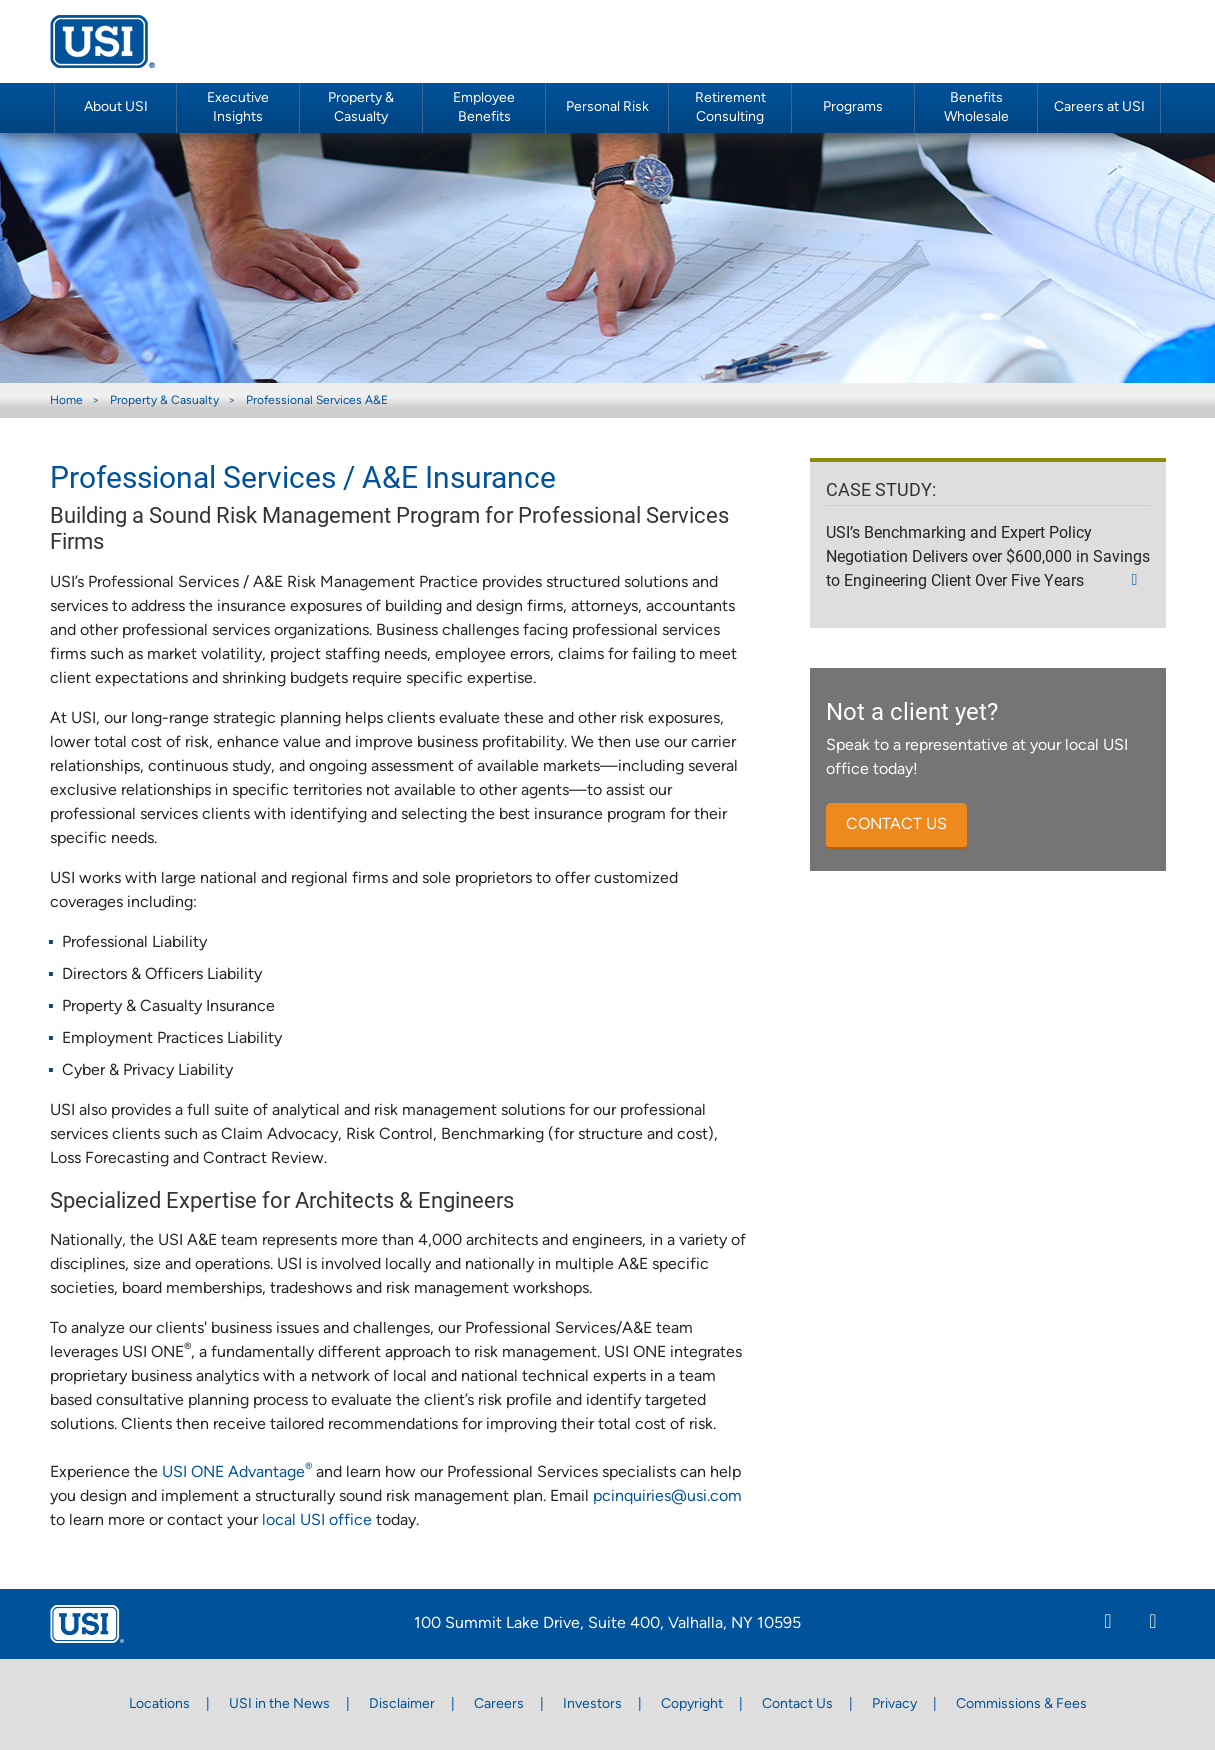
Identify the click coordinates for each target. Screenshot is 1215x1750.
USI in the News (279, 1704)
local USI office (319, 1521)
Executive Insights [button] (238, 108)
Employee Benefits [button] (484, 108)
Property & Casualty (164, 401)
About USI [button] (116, 107)
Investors (592, 1704)
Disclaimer (402, 1704)
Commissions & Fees (1021, 1704)
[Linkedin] (1108, 1624)
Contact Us (797, 1704)
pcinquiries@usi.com (667, 1497)
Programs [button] (853, 107)
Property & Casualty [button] (361, 108)
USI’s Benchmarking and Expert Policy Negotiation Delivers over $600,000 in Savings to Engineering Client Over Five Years (988, 555)
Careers (499, 1704)
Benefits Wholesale (976, 108)
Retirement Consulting (730, 108)
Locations (159, 1704)
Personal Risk (607, 107)
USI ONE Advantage (237, 1473)
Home (66, 401)
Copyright (692, 1704)
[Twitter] (1153, 1624)
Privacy (894, 1704)
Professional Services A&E (317, 401)
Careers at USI (1099, 107)
